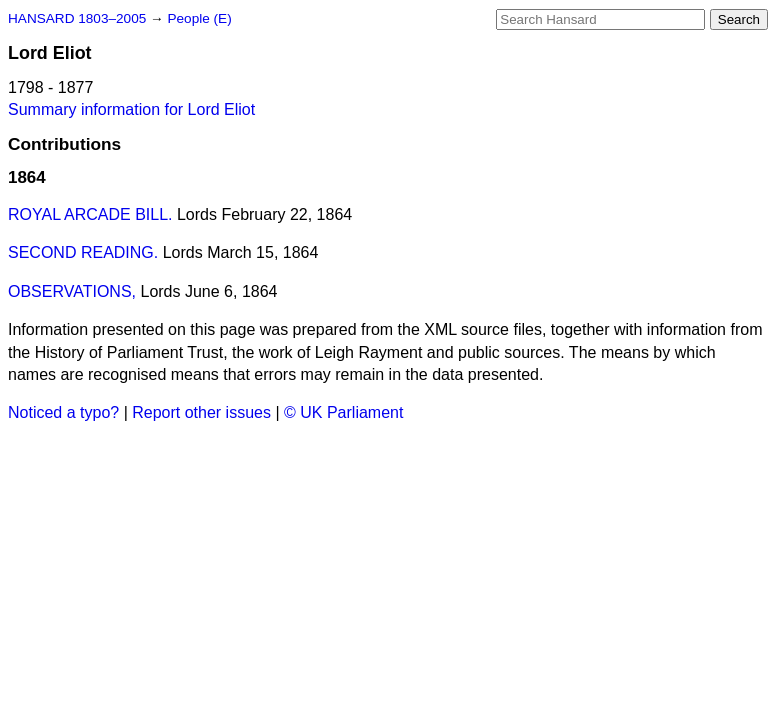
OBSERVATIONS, (72, 291)
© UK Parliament (343, 412)
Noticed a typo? (63, 412)
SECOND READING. (83, 252)
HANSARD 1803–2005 (77, 18)
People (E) (199, 18)
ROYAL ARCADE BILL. (90, 214)
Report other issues (201, 412)
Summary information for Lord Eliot (131, 109)
